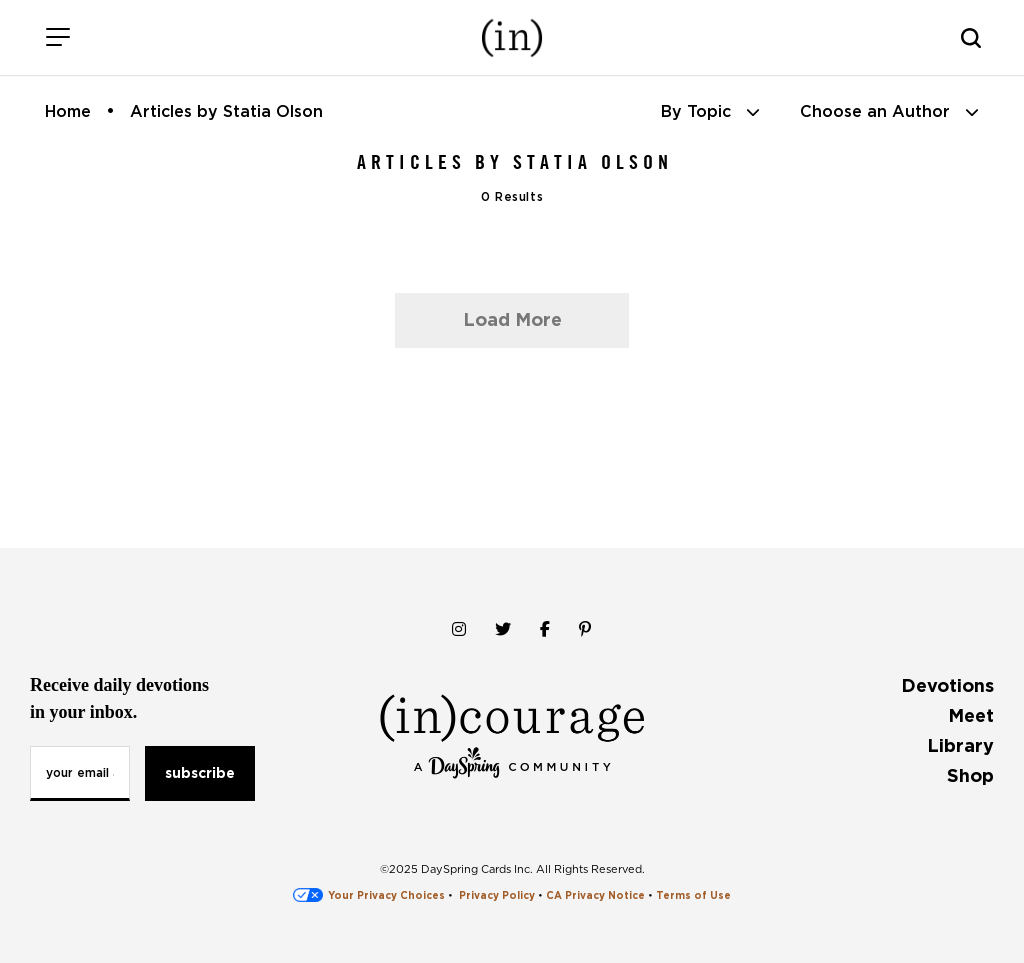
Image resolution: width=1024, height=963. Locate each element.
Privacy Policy (497, 895)
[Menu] (57, 37)
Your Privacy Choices (369, 895)
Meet (971, 715)
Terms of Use (693, 895)
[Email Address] (80, 773)
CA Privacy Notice (595, 895)
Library (960, 745)
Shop (970, 775)
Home (68, 111)
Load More (512, 319)
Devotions (947, 685)
